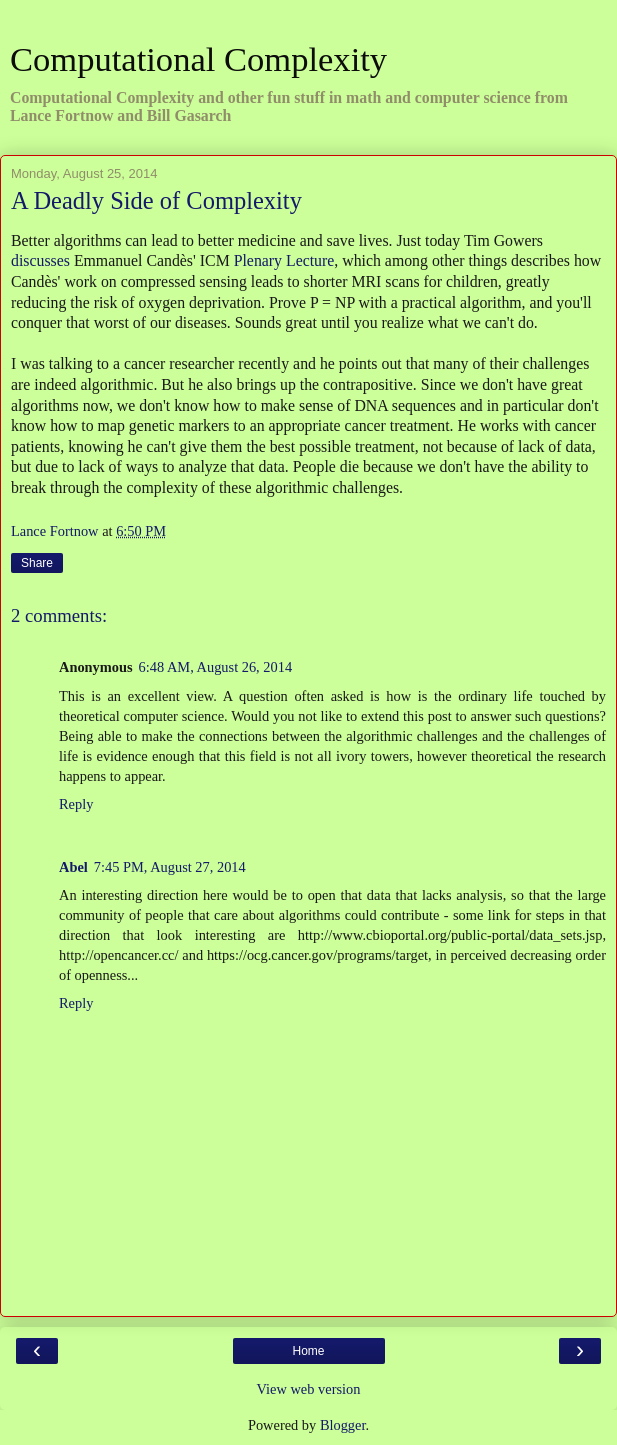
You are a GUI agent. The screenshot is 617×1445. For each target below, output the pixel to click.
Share (37, 563)
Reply (76, 804)
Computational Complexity (198, 59)
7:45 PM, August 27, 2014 (170, 867)
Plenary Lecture (284, 260)
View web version (309, 1389)
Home (308, 1351)
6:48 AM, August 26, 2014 (216, 667)
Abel (73, 867)
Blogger (343, 1425)
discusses (40, 260)
